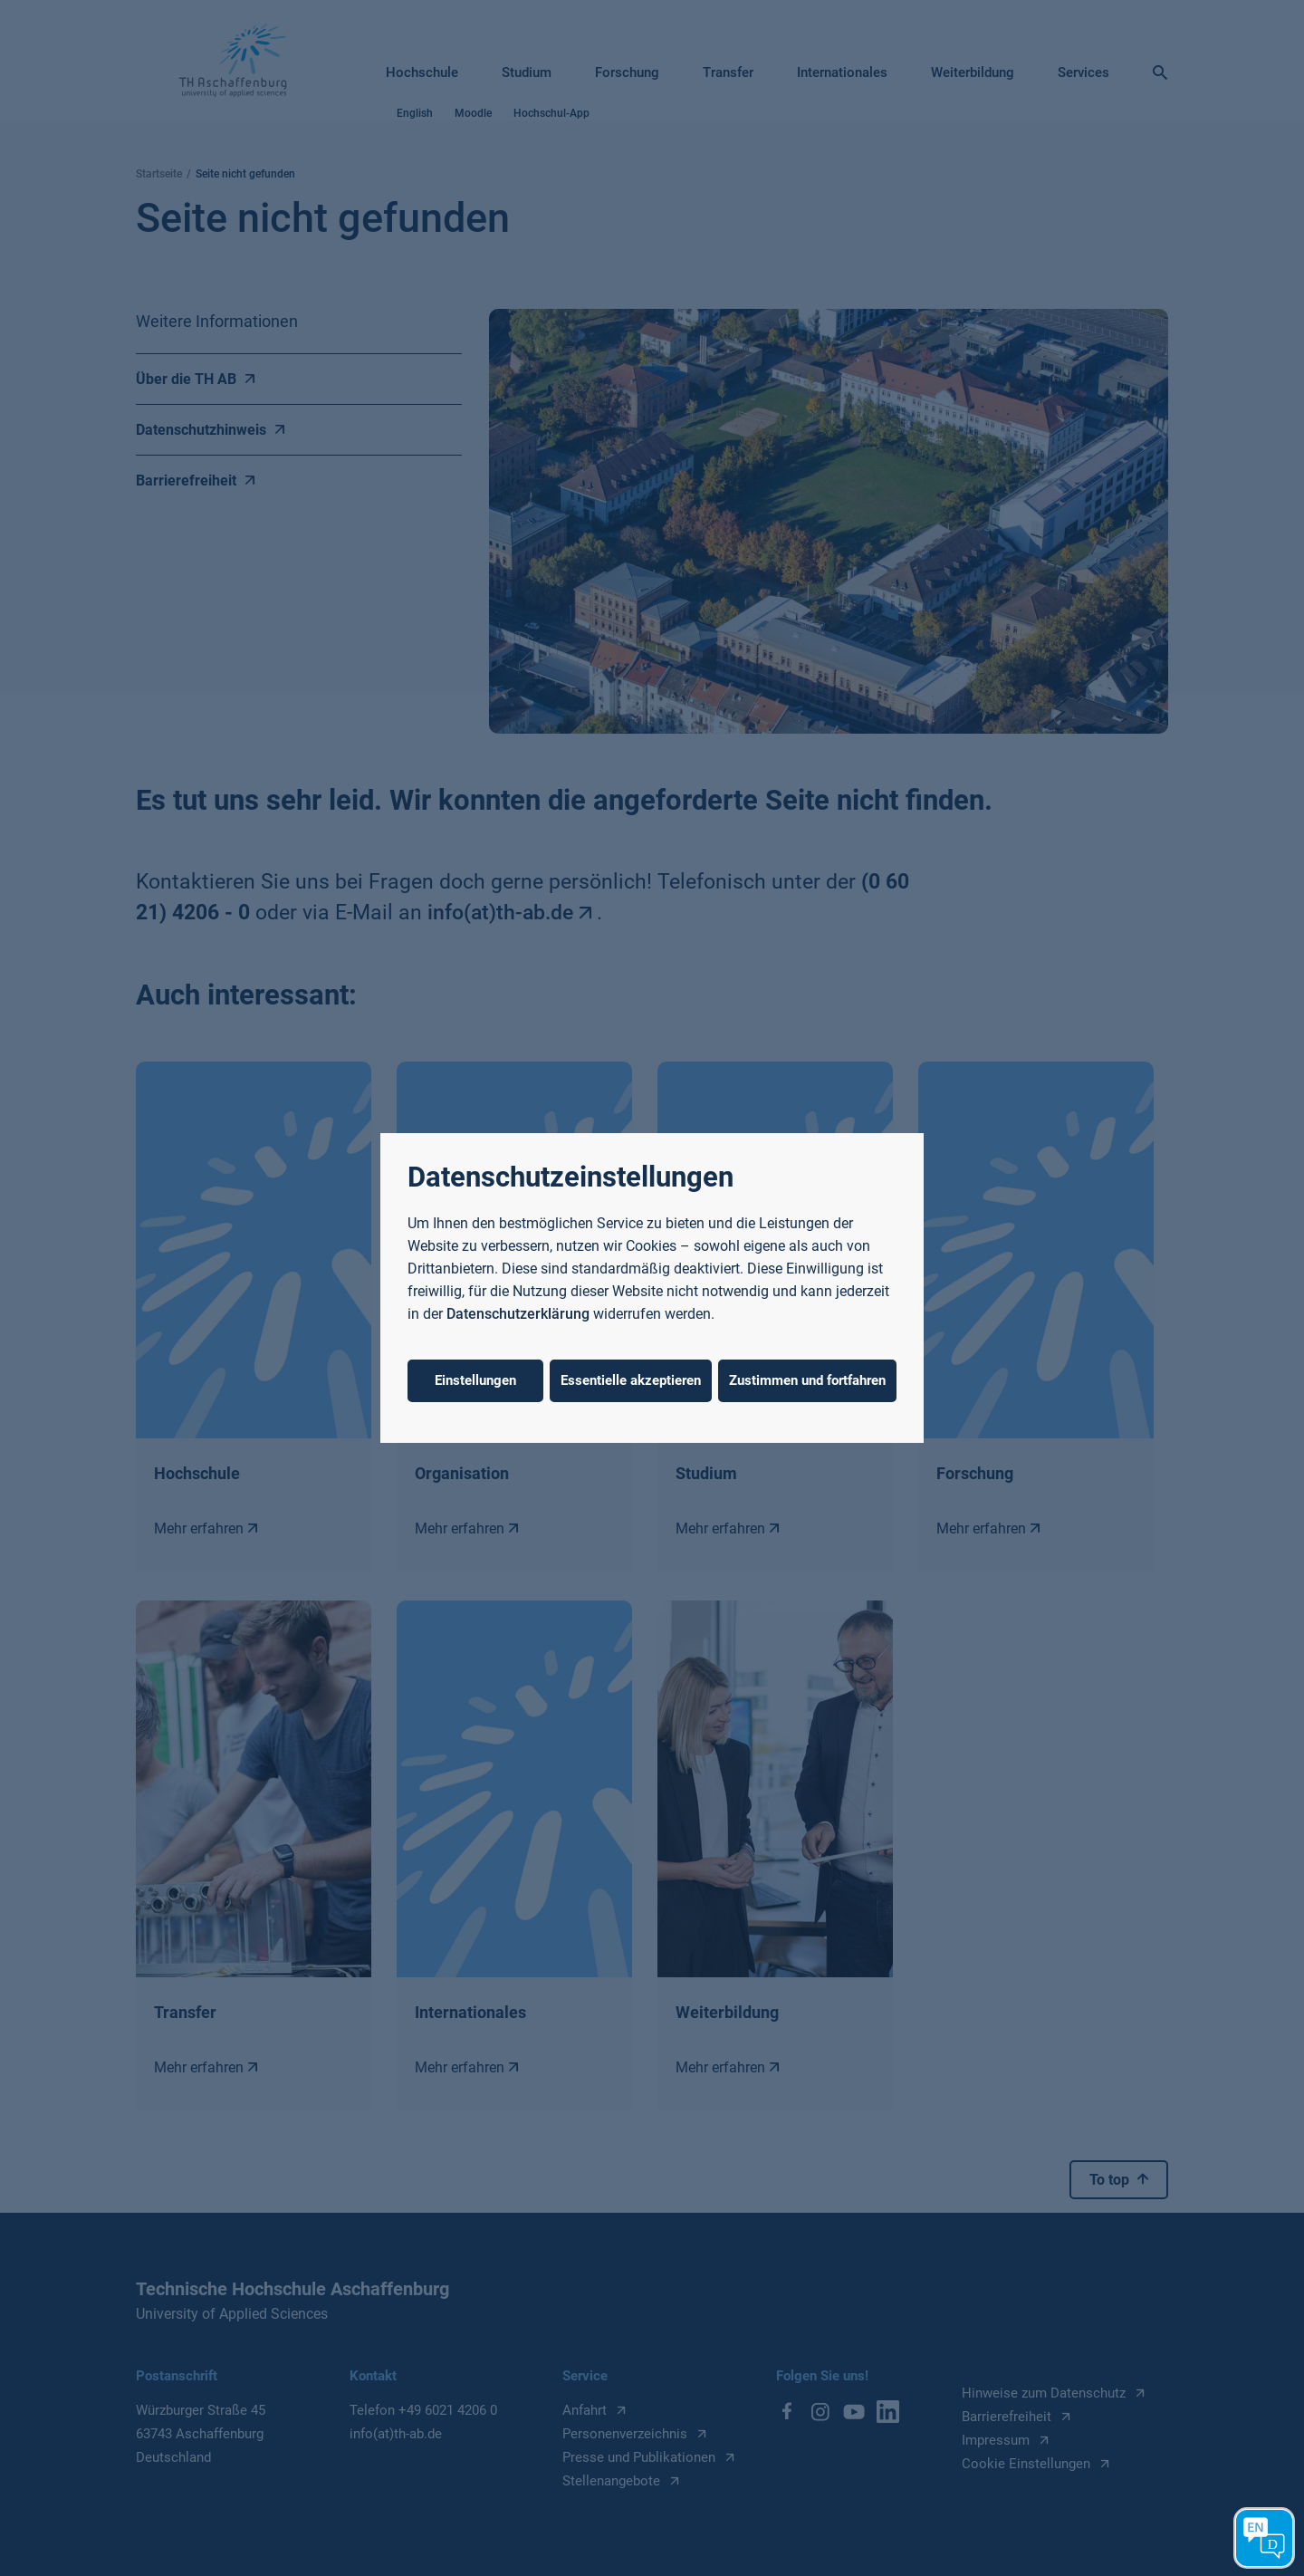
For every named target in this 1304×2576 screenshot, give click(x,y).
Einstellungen (475, 1380)
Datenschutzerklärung (518, 1313)
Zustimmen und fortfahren (807, 1380)
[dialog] (652, 1288)
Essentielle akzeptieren (631, 1380)
